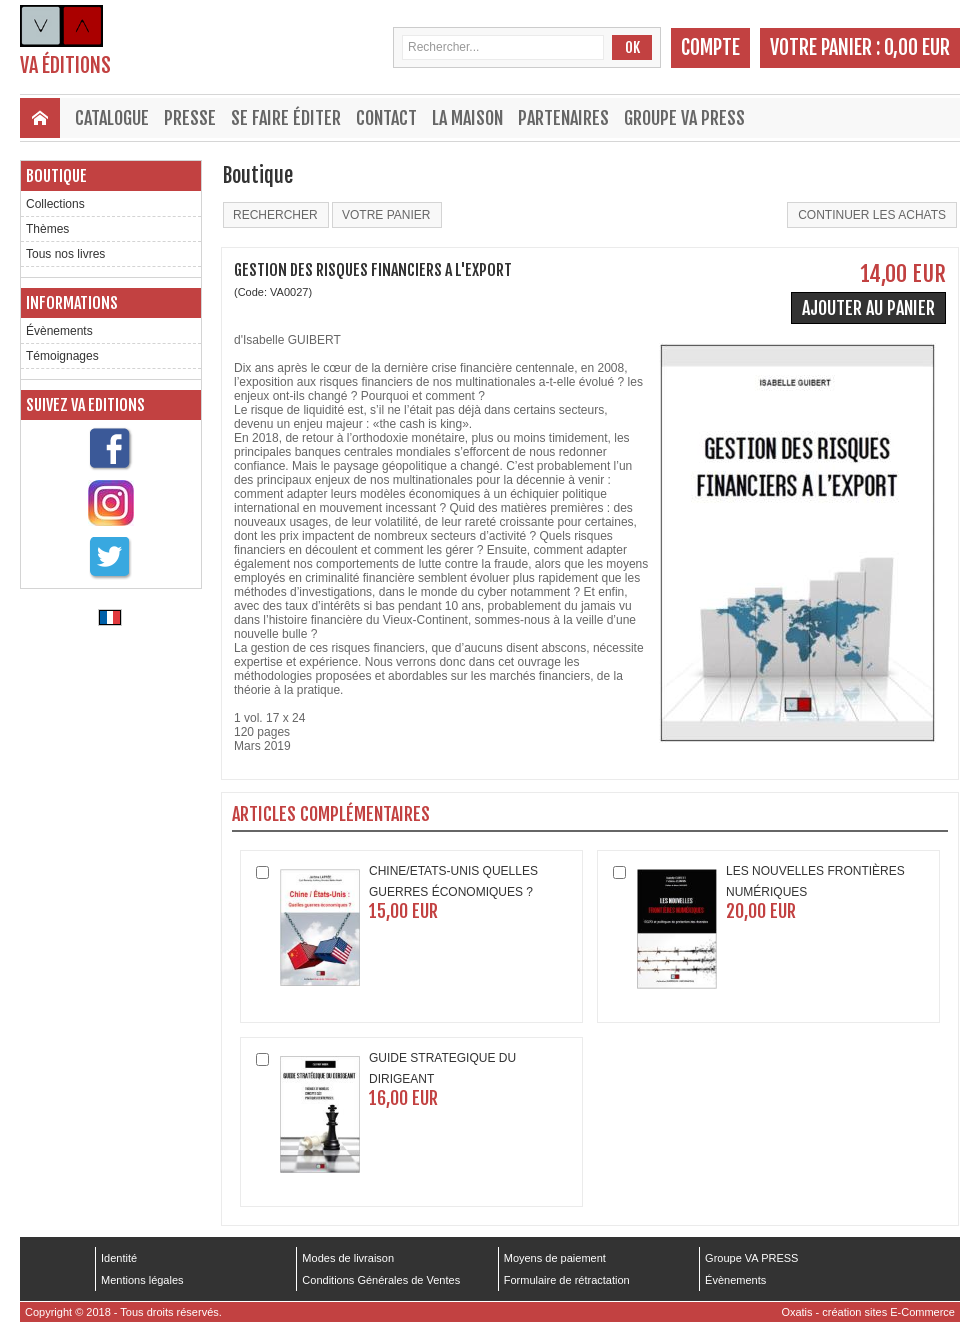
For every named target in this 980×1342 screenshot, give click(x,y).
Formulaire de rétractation (567, 1280)
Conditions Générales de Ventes (381, 1280)
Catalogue (112, 118)
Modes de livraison (348, 1258)
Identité (119, 1258)
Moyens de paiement (555, 1258)
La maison (467, 118)
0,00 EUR (917, 47)
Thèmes (47, 229)
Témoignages (62, 356)
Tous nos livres (65, 254)
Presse (190, 118)
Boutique (56, 176)
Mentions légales (142, 1280)
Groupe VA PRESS (684, 118)
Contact (386, 118)
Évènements (59, 331)
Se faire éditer (286, 118)
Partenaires (563, 118)
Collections (55, 204)
